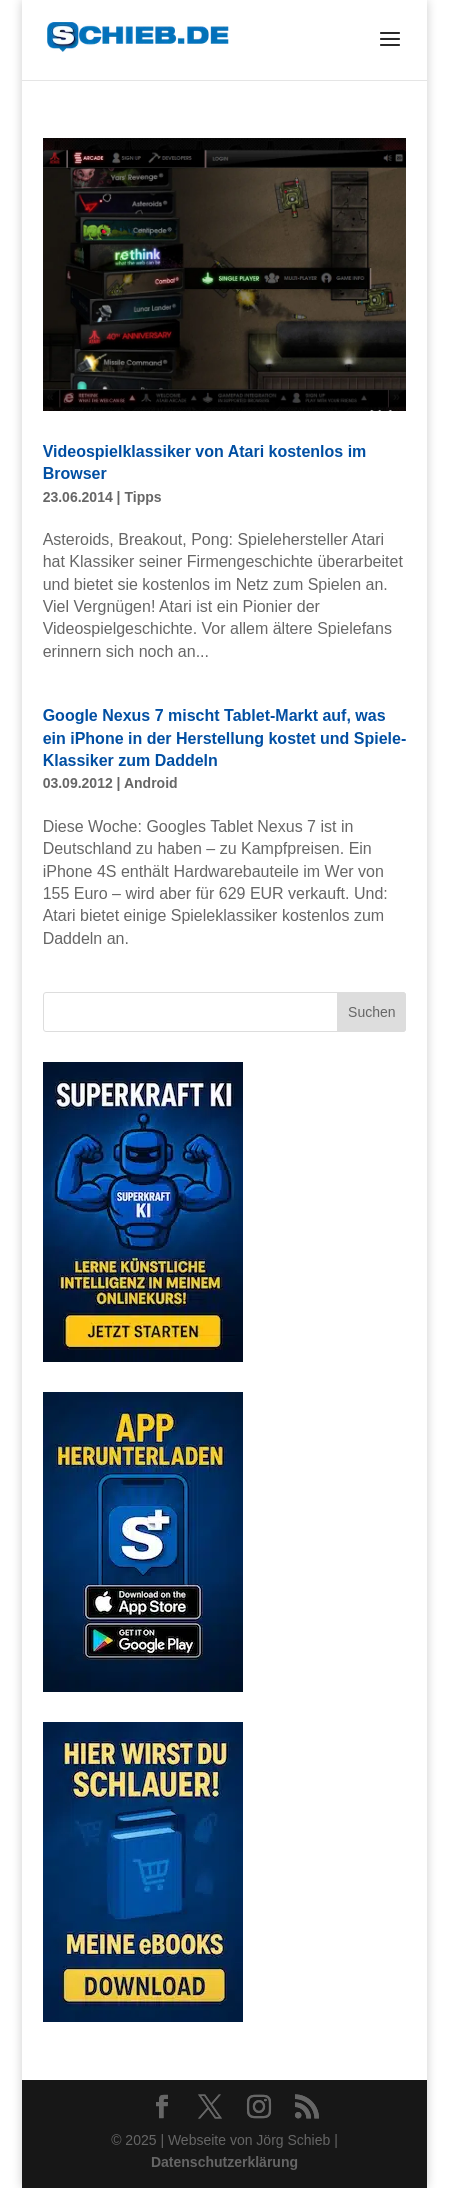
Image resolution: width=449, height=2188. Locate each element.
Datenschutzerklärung (224, 2162)
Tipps (142, 497)
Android (151, 783)
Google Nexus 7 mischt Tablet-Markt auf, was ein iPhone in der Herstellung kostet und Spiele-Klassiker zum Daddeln (225, 738)
